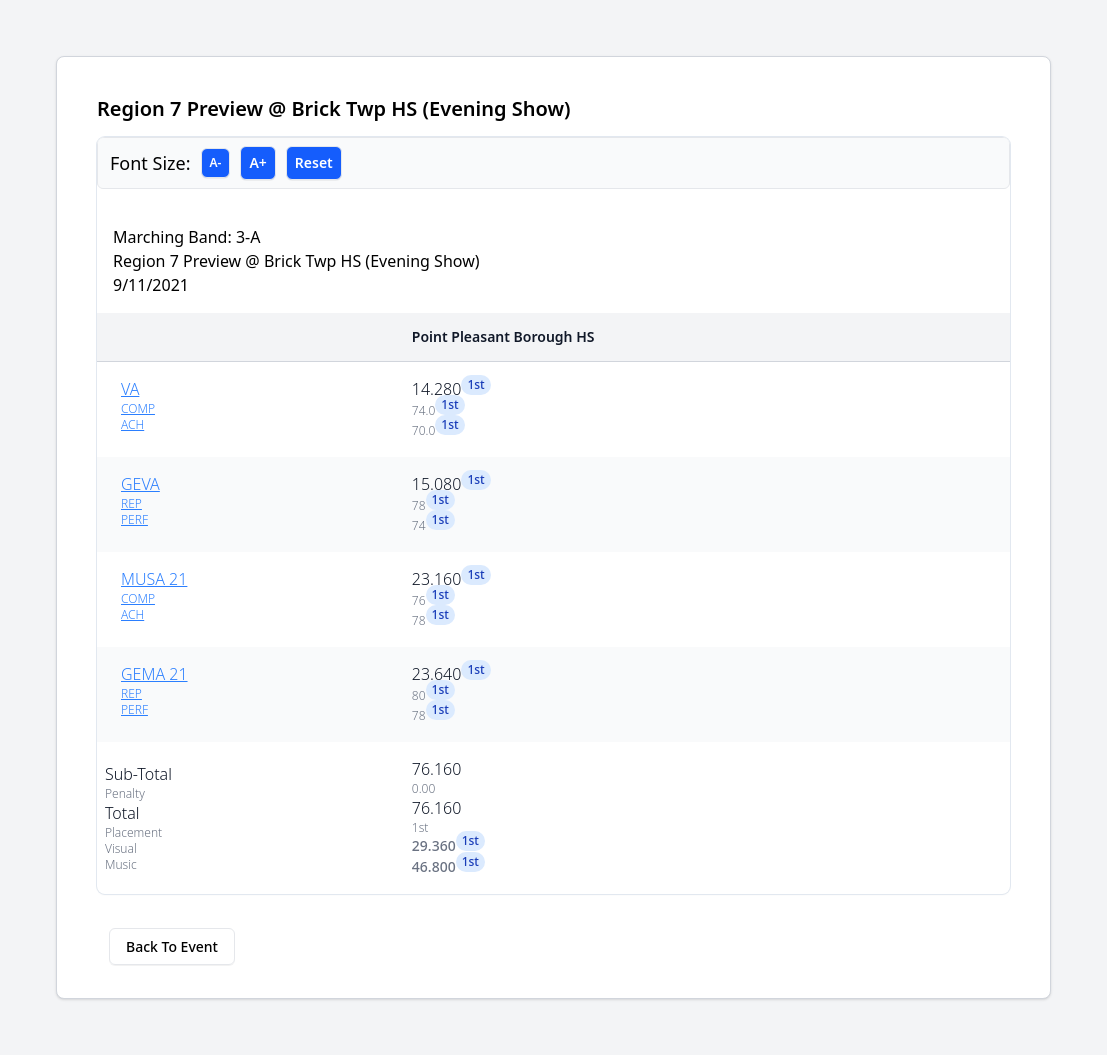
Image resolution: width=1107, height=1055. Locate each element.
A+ (257, 162)
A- (216, 162)
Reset (314, 162)
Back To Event (172, 946)
